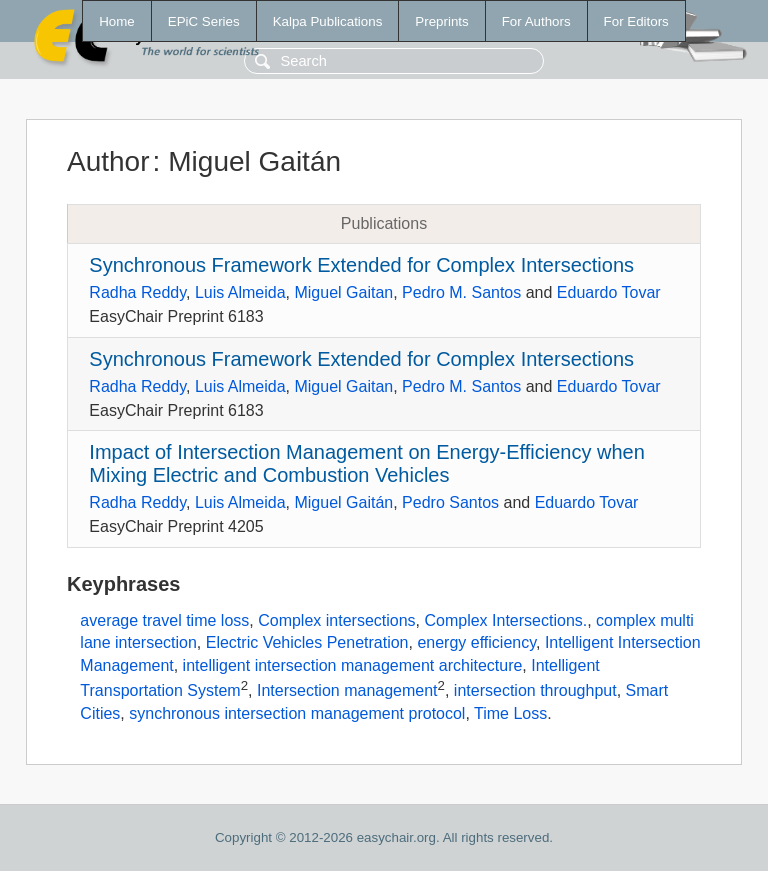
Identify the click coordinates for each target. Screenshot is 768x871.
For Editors (636, 21)
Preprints (441, 21)
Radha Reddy (137, 292)
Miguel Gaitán (343, 502)
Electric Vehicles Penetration (307, 642)
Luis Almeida (240, 292)
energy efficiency (476, 642)
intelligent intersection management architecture (353, 665)
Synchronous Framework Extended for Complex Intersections (361, 265)
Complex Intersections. (505, 620)
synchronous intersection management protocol (297, 713)
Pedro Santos (450, 502)
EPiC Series (204, 21)
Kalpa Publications (328, 21)
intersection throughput (535, 690)
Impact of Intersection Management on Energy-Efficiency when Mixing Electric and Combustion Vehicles (366, 463)
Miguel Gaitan (343, 292)
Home (117, 21)
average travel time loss (164, 620)
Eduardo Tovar (609, 292)
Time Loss (510, 713)
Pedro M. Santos (461, 292)
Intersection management (347, 690)
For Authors (536, 21)
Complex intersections (336, 620)
